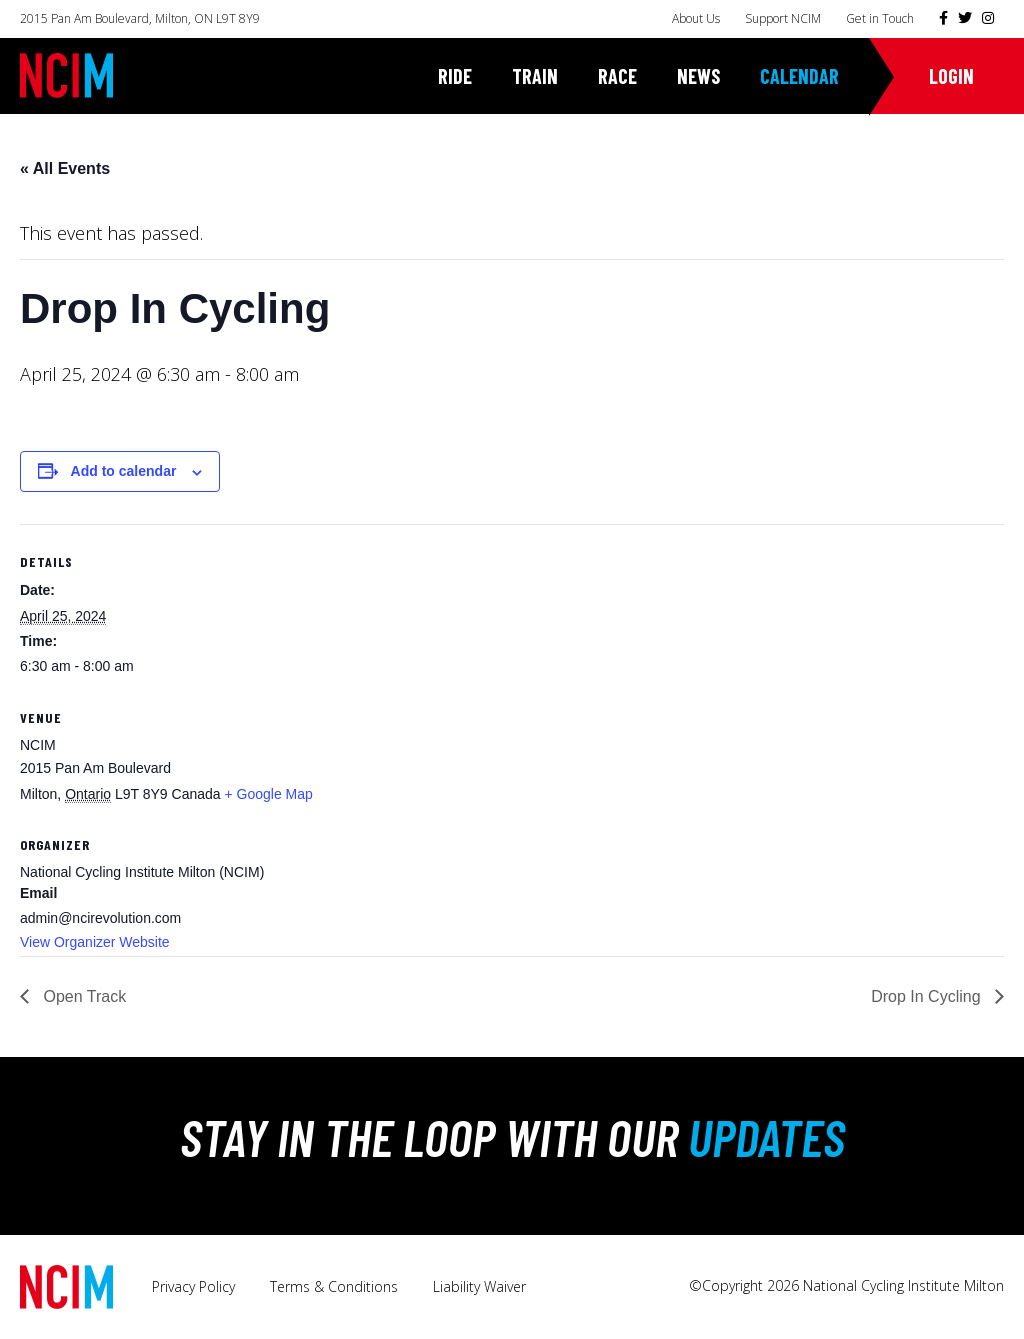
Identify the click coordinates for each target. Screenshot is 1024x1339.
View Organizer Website (95, 942)
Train (535, 76)
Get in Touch (880, 18)
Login (951, 76)
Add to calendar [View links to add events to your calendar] (124, 471)
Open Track (82, 996)
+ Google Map (268, 794)
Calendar (799, 76)
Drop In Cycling (928, 996)
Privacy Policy (193, 1286)
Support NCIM (783, 18)
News (698, 76)
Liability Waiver (479, 1286)
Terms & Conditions (334, 1286)
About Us (696, 18)
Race (617, 76)
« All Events (65, 168)
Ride (455, 76)
